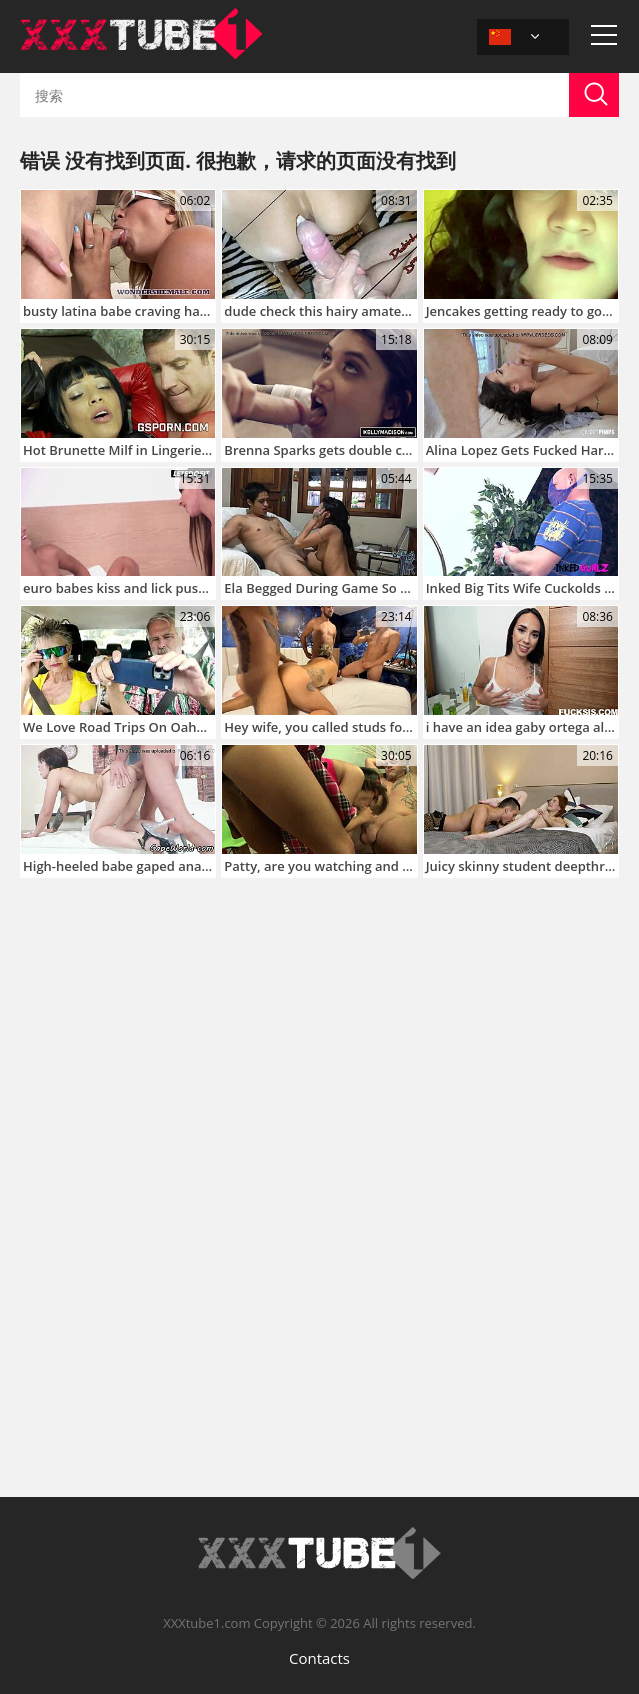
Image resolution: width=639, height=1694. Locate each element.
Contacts (319, 1658)
